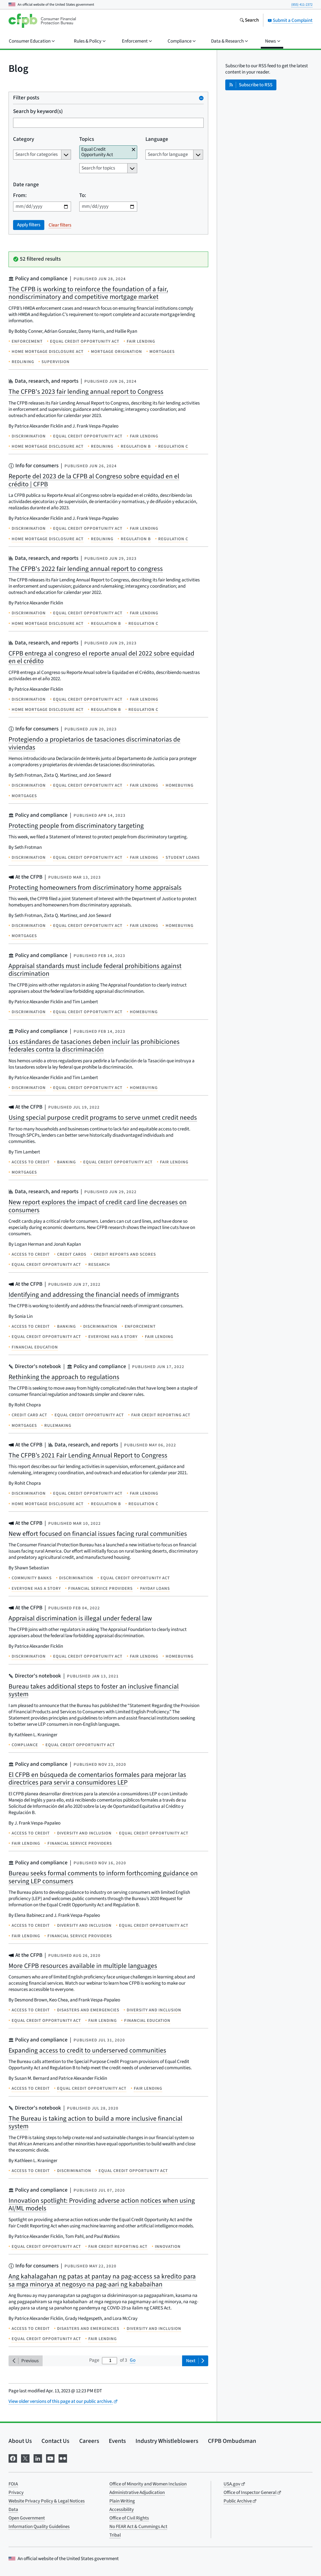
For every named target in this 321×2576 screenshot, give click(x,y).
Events (117, 2441)
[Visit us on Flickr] (63, 2458)
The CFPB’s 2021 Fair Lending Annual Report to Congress (88, 1455)
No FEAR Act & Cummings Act (138, 2526)
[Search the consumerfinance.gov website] (249, 20)
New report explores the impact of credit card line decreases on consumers (98, 1206)
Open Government (27, 2518)
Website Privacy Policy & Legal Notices (47, 2501)
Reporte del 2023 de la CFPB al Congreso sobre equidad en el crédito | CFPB (94, 480)
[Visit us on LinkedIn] (38, 2458)
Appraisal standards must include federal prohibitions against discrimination (95, 970)
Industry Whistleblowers (167, 2441)
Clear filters (60, 225)
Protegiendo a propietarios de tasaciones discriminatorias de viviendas (94, 743)
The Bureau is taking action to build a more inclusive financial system (95, 2122)
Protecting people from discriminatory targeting (76, 825)
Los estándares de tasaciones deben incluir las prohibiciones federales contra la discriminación (94, 1045)
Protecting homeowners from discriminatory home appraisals (95, 887)
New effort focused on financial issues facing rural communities (98, 1533)
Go (133, 2360)
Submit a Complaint (290, 20)
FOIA (13, 2484)
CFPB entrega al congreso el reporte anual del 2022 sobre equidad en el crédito (101, 657)
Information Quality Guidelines (39, 2526)
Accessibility (121, 2509)
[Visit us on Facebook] (13, 2458)
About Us (20, 2441)
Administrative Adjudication (137, 2492)
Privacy (16, 2492)
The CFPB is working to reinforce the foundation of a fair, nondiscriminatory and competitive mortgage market (88, 293)
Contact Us (55, 2441)
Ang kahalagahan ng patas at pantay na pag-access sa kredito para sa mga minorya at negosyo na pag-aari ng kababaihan (102, 2280)
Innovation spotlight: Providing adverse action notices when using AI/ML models (102, 2204)
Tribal (115, 2535)
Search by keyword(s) (38, 111)
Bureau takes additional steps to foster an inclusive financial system (94, 1690)
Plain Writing (122, 2501)
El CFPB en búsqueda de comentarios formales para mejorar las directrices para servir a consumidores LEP (97, 1778)
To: (82, 195)
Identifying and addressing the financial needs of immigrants (94, 1294)
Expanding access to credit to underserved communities (87, 2050)
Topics (86, 139)
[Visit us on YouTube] (50, 2458)
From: (20, 195)
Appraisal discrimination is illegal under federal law (80, 1618)
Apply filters (28, 224)
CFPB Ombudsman (232, 2441)
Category (23, 139)
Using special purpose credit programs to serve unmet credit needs (103, 1117)
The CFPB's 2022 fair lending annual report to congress (86, 568)
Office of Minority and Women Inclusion (148, 2484)
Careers (89, 2441)
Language (156, 139)
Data (13, 2509)
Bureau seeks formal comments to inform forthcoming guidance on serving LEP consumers (103, 1877)
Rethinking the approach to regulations (64, 1377)
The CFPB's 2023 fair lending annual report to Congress (86, 391)
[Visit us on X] (25, 2458)
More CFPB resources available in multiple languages (83, 1965)
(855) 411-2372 (301, 4)
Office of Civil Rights (129, 2518)
